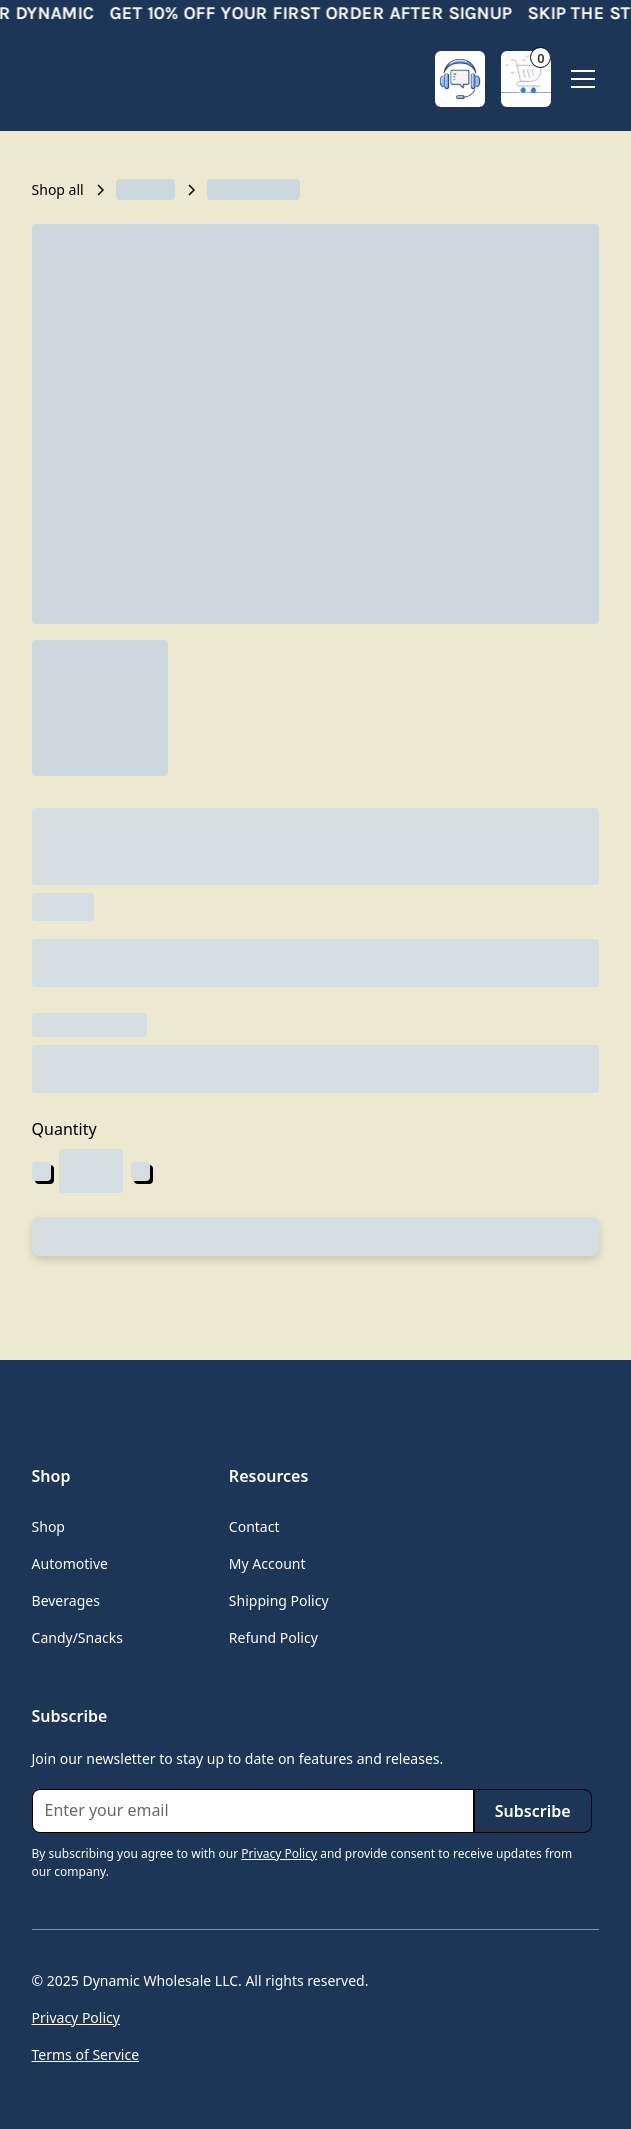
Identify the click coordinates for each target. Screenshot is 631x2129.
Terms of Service (86, 2054)
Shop (48, 1526)
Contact (254, 1526)
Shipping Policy (279, 1600)
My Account (267, 1563)
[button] (526, 79)
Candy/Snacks (77, 1637)
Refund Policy (273, 1637)
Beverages (66, 1600)
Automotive (70, 1563)
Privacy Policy (76, 2017)
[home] (112, 79)
